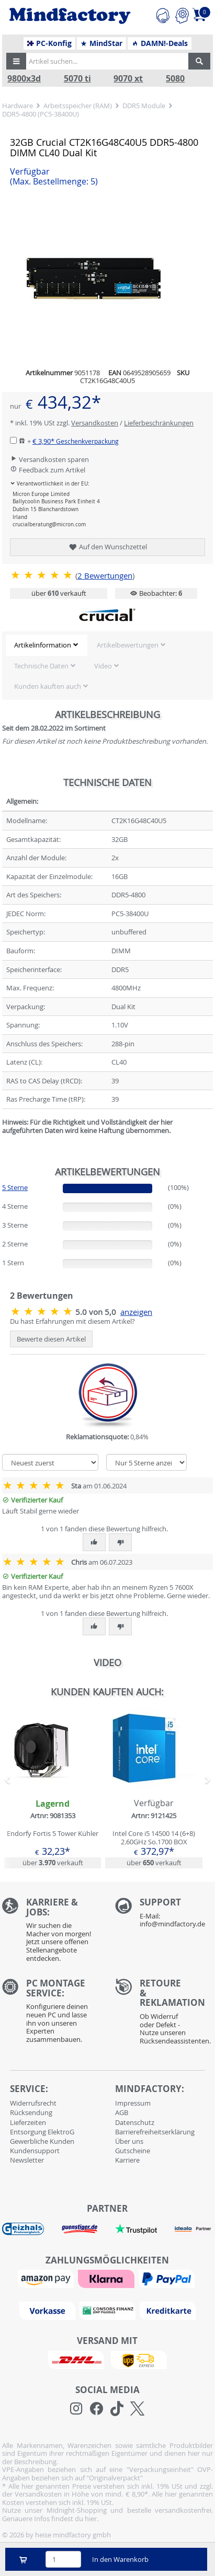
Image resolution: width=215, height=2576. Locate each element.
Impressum (133, 2103)
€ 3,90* (75, 441)
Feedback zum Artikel (47, 470)
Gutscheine (132, 2150)
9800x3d (24, 79)
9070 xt (128, 79)
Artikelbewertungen (128, 645)
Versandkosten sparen (49, 459)
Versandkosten (94, 423)
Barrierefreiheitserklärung (155, 2131)
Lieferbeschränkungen (159, 423)
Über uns (129, 2141)
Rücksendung (31, 2112)
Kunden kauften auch (47, 686)
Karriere (127, 2160)
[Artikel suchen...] (105, 61)
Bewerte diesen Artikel (51, 1339)
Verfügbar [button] (54, 176)
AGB (121, 2112)
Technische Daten (41, 666)
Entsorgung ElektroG (42, 2131)
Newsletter (27, 2160)
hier (91, 2518)
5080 (175, 79)
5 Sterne (15, 1187)
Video (103, 666)
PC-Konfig (49, 43)
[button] (16, 61)
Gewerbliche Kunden (42, 2141)
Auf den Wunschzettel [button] (107, 547)
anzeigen (136, 1312)
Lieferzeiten (28, 2122)
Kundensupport (35, 2150)
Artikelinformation (42, 645)
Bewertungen (104, 576)
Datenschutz (134, 2122)
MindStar (101, 43)
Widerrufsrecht (33, 2103)
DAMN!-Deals (159, 43)
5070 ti (77, 79)
